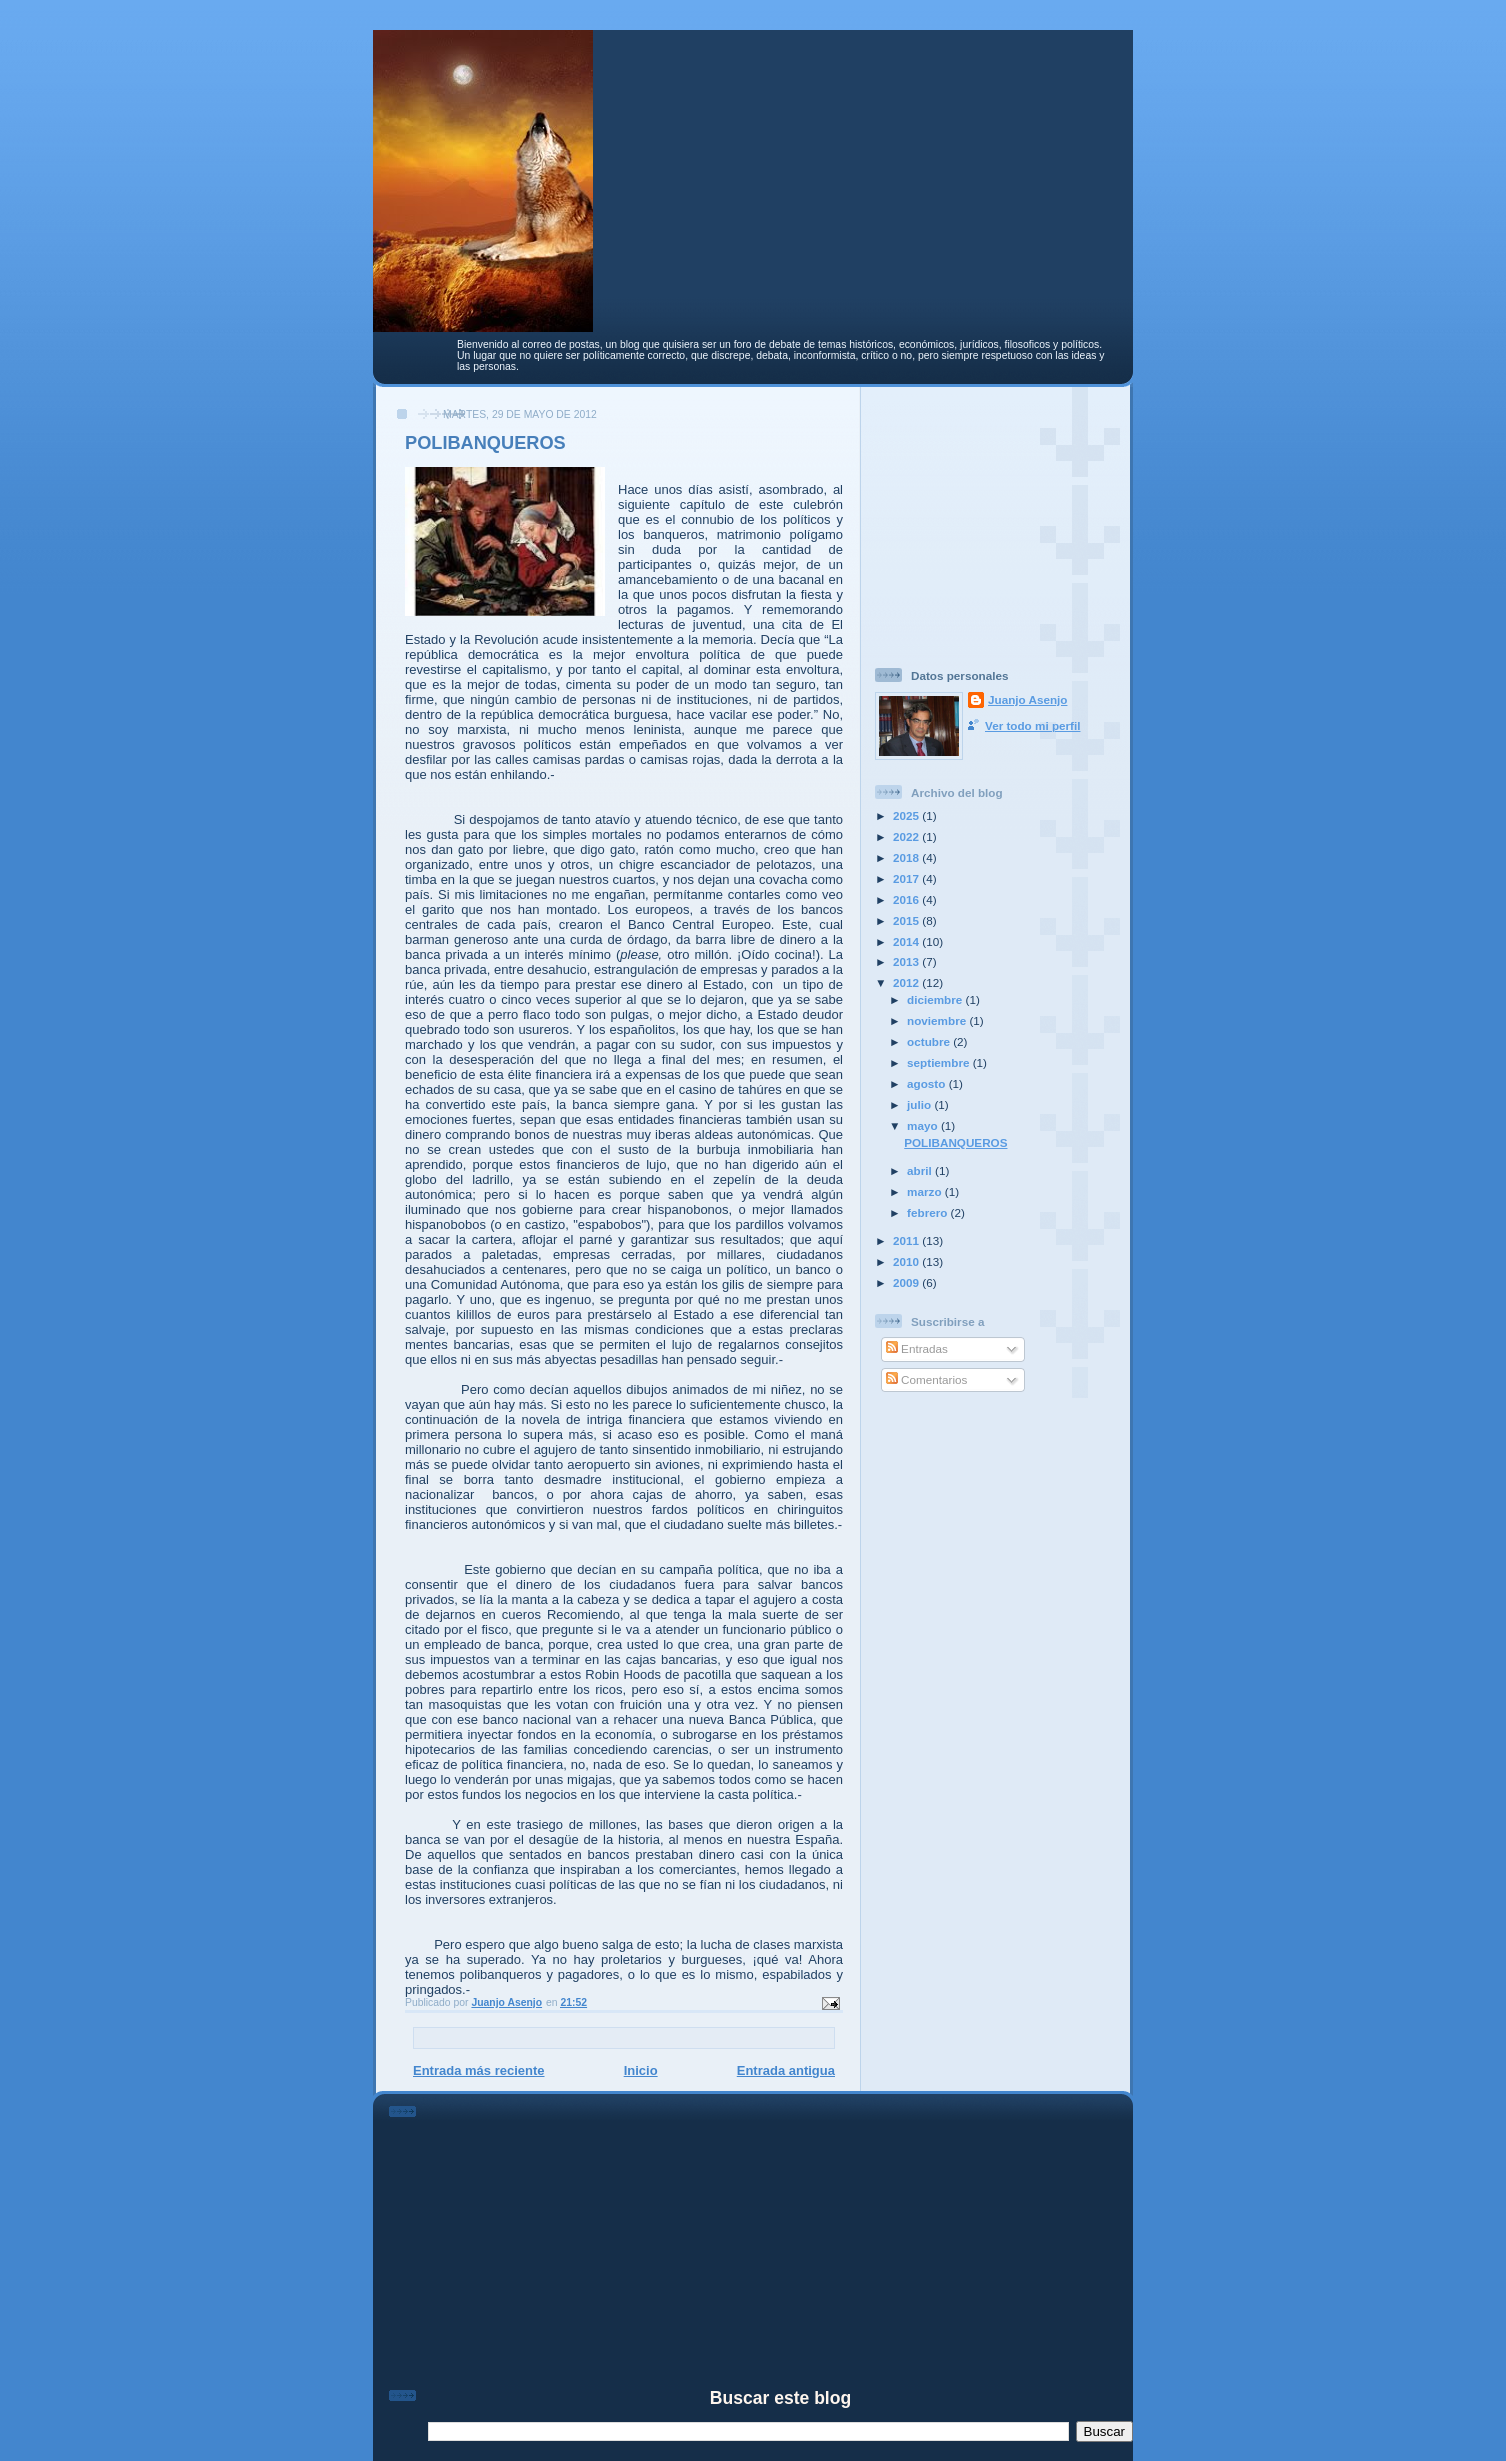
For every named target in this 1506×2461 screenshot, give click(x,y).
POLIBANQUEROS (955, 1142)
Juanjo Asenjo (1027, 699)
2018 (907, 857)
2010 (907, 1261)
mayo (924, 1125)
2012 (907, 982)
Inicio (641, 2070)
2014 (907, 941)
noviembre (938, 1020)
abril (921, 1170)
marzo (926, 1191)
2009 (907, 1282)
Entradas (917, 1348)
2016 (907, 899)
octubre (930, 1041)
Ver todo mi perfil (1032, 725)
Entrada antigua (786, 2070)
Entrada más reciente (479, 2070)
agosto (928, 1083)
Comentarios (927, 1379)
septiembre (940, 1062)
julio (920, 1104)
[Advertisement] (1000, 519)
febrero (929, 1212)
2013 (907, 961)
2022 (907, 836)
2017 (907, 878)
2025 (907, 815)
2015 (907, 920)
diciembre (936, 999)
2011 (907, 1240)
